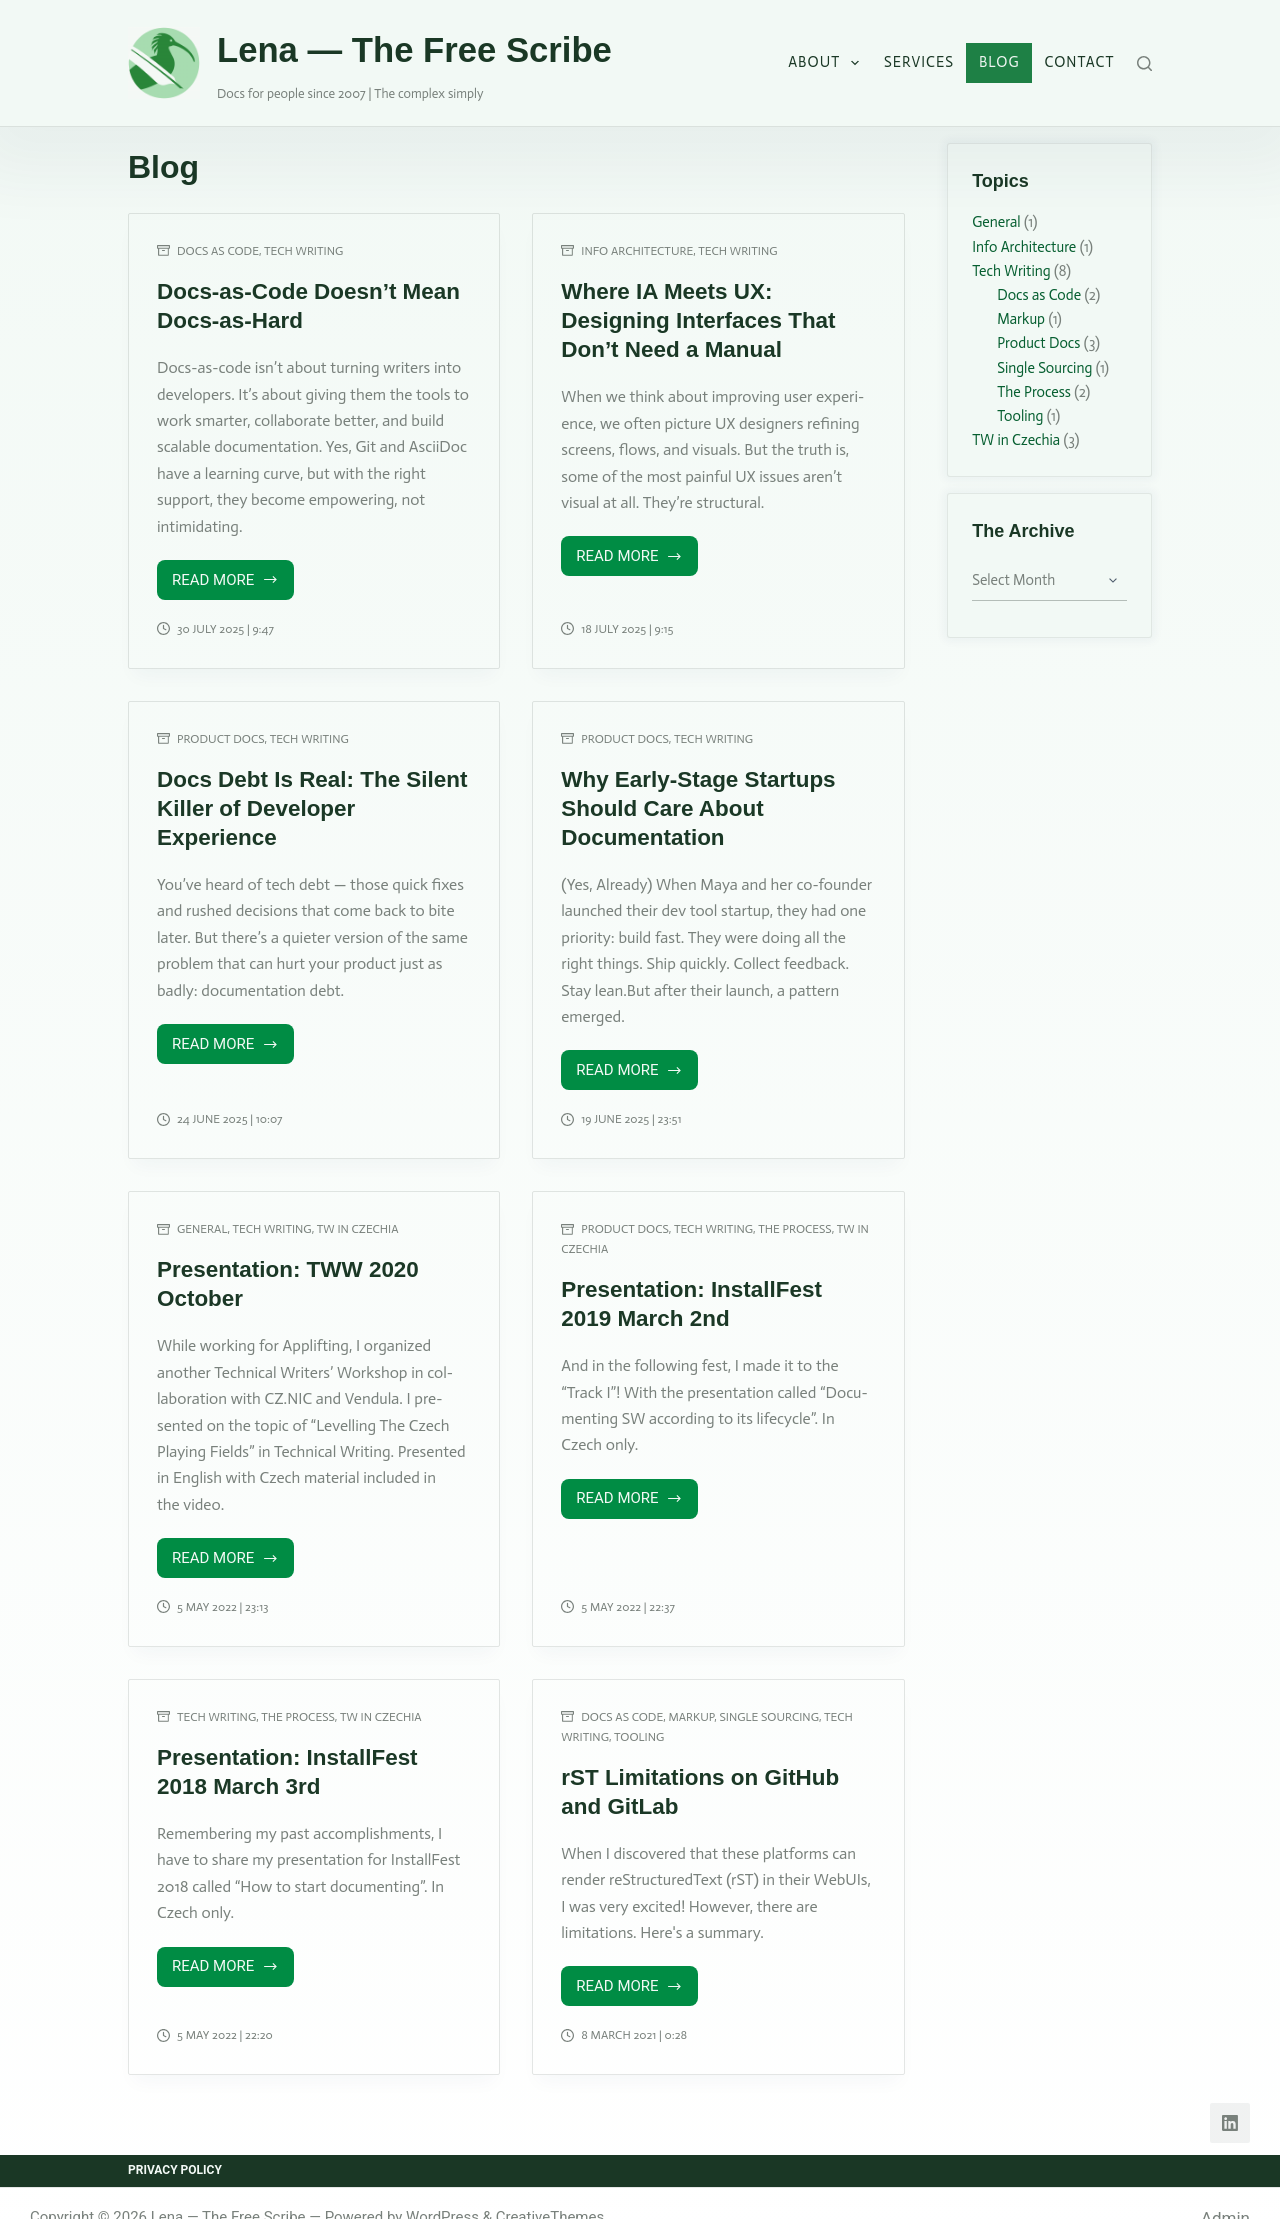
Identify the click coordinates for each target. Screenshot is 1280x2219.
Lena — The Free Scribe (414, 50)
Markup (692, 1695)
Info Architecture (637, 251)
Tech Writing (303, 251)
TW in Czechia (358, 1213)
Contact (1080, 62)
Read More (228, 578)
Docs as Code (218, 251)
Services (919, 62)
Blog (999, 62)
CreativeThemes (550, 2188)
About (827, 63)
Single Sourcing (769, 1695)
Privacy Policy (175, 2142)
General (202, 1213)
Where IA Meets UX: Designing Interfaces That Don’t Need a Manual (706, 316)
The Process (795, 1213)
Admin (1225, 2189)
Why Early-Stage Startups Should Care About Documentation (683, 797)
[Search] (1144, 63)
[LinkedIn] (1230, 2095)
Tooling (639, 1714)
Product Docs (221, 732)
